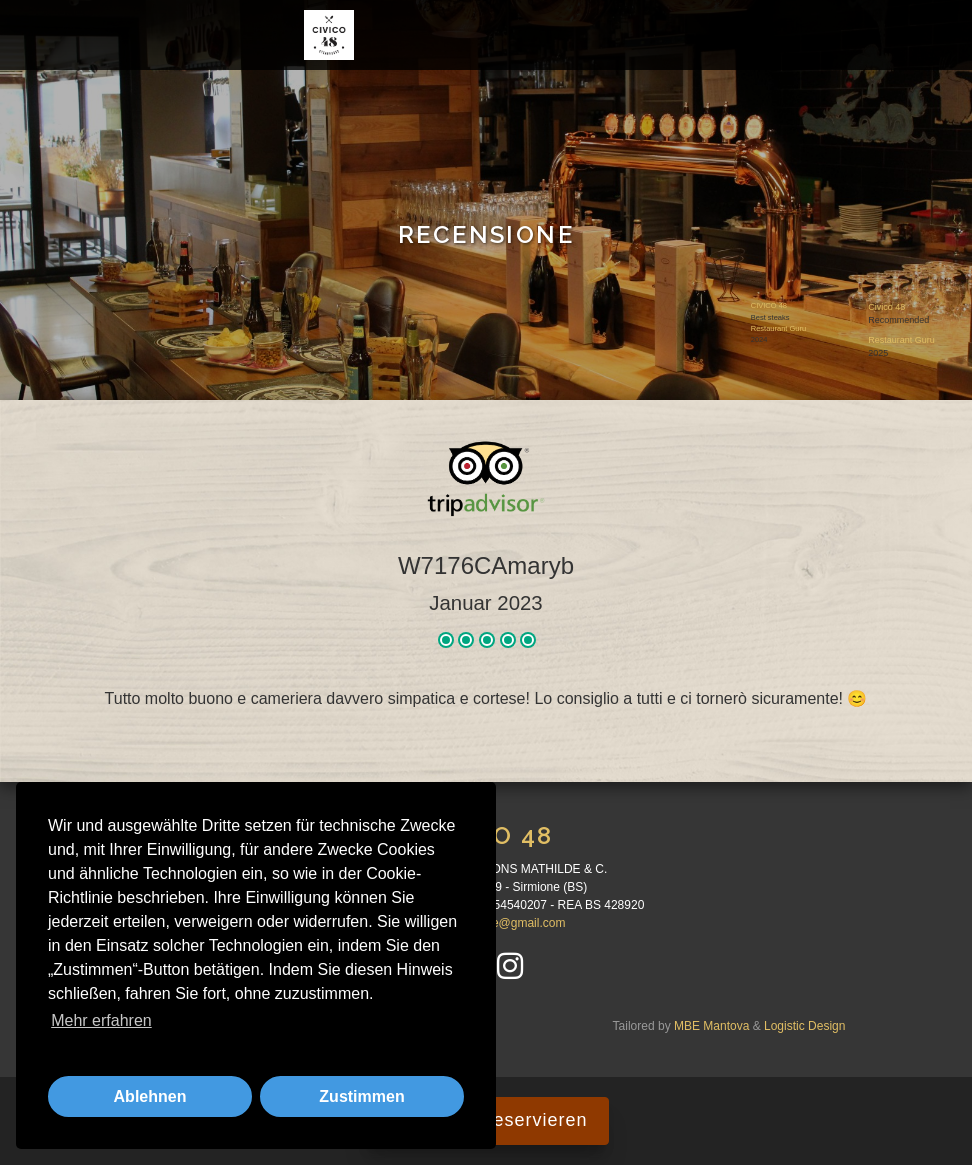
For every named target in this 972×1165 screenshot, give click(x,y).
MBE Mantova (711, 1026)
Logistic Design (804, 1026)
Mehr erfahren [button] (101, 1020)
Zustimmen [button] (361, 1096)
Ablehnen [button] (150, 1096)
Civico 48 (886, 306)
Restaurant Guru (778, 328)
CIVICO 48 (769, 305)
